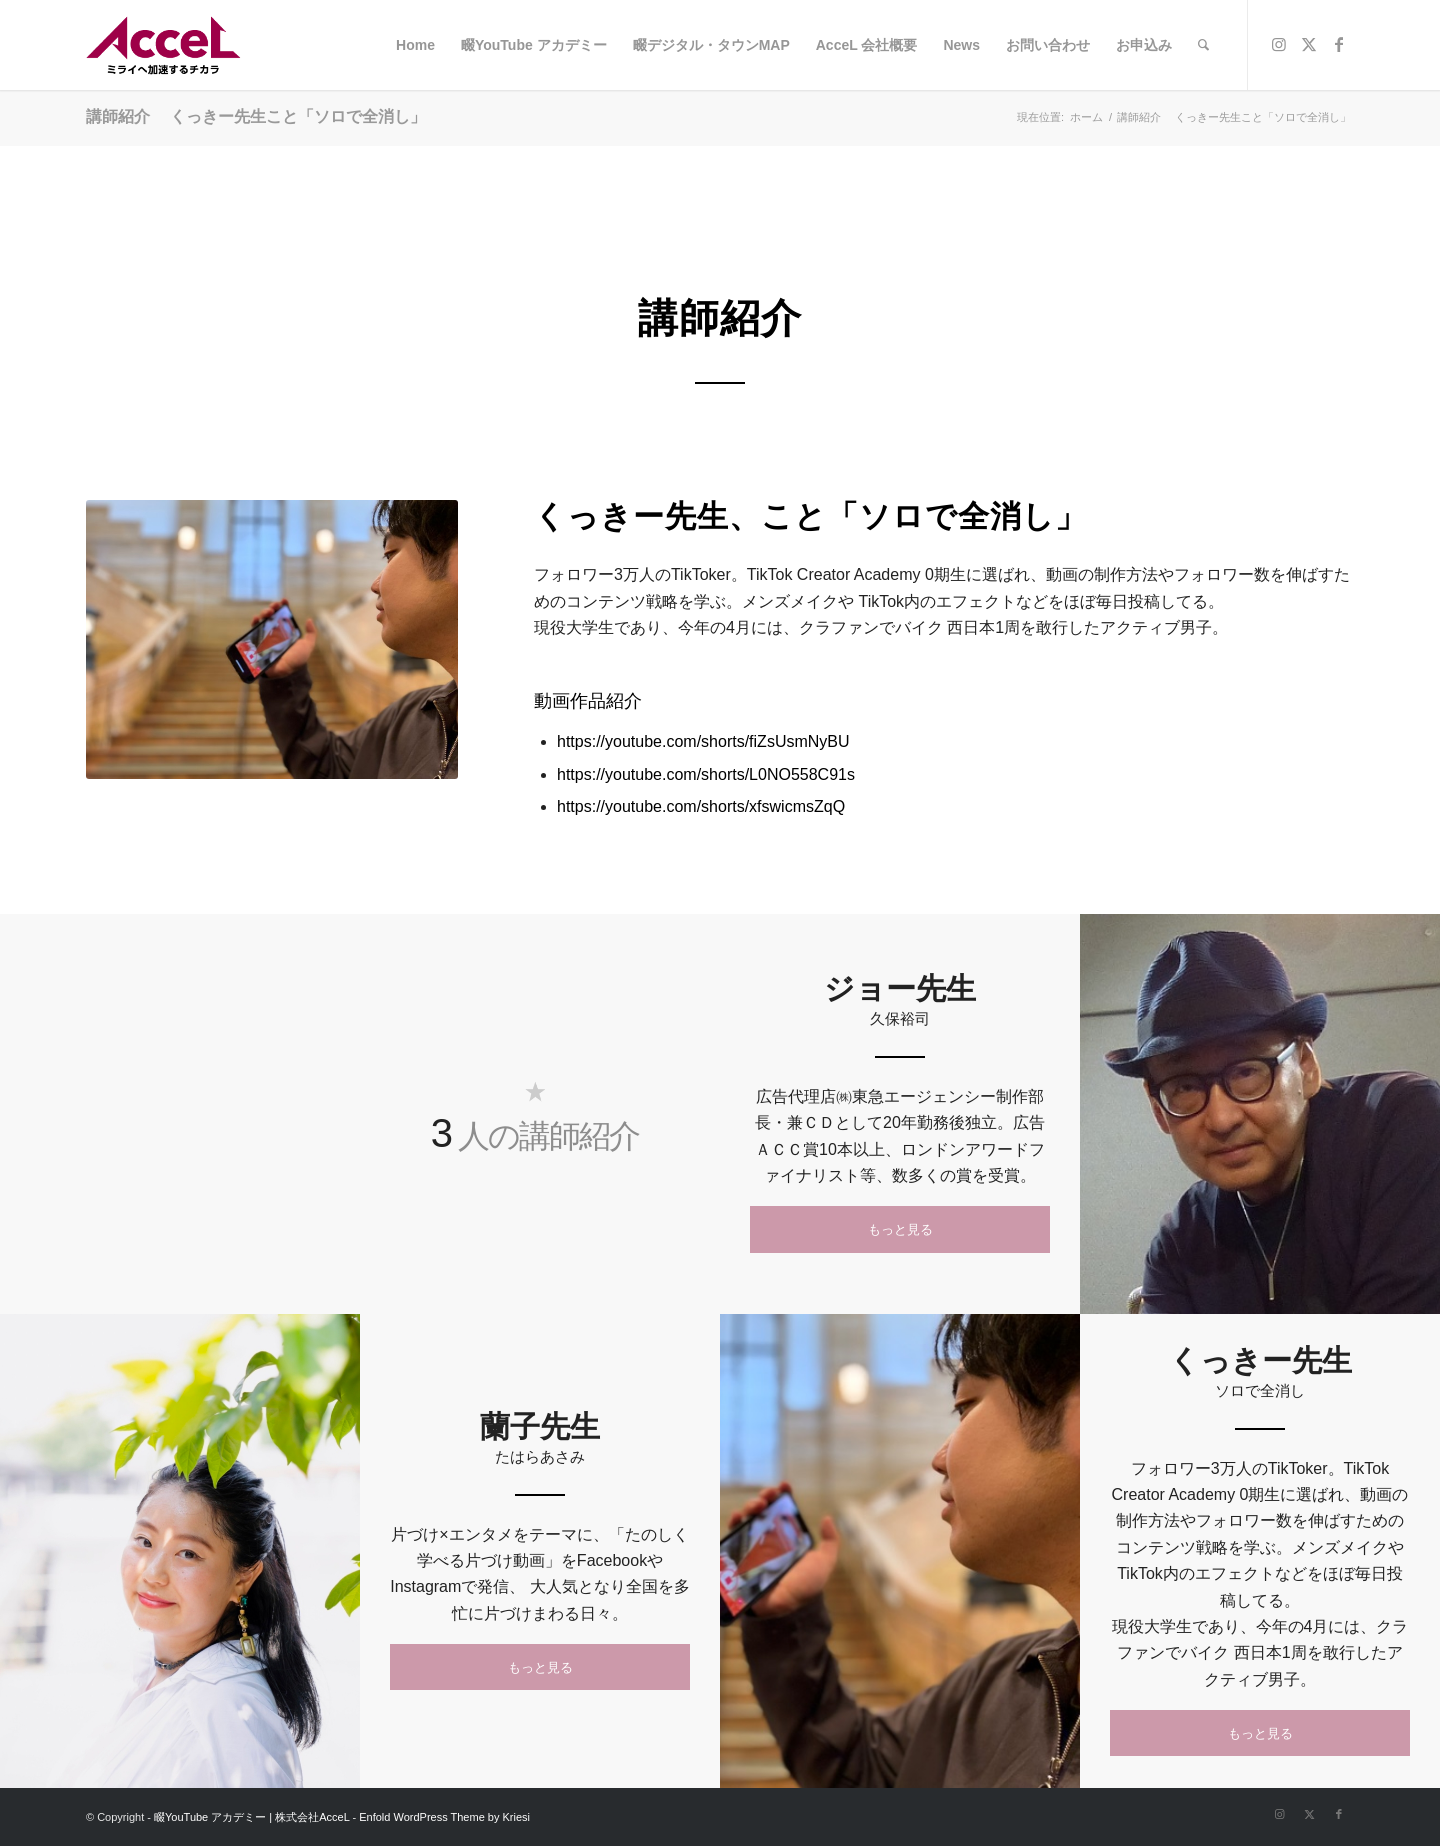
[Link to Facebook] (1339, 44)
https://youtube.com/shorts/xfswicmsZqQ (701, 806)
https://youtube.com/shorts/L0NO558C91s (706, 774)
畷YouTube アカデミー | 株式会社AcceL (251, 1817)
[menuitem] (415, 45)
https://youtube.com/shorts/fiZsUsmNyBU (703, 741)
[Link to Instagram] (1279, 44)
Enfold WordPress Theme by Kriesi (444, 1817)
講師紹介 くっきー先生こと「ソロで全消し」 (256, 116)
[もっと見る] (900, 1229)
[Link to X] (1309, 44)
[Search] (1203, 45)
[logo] (168, 45)
